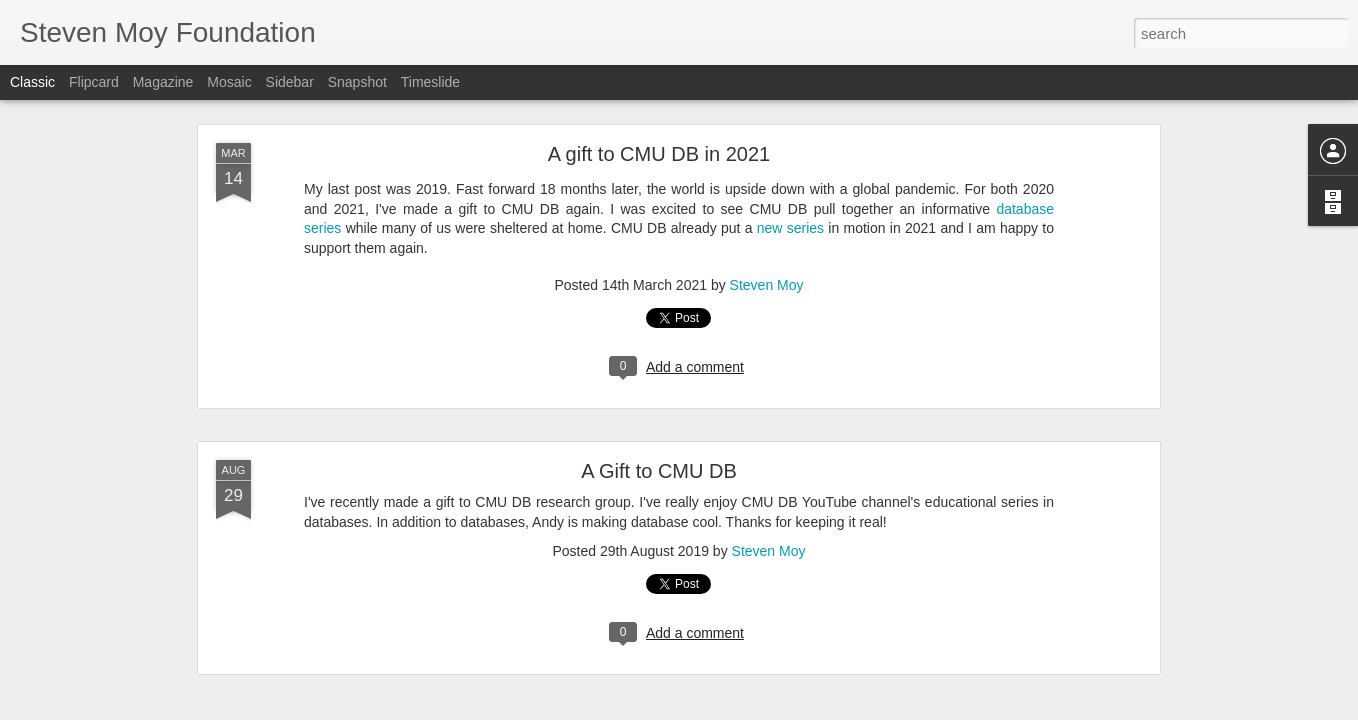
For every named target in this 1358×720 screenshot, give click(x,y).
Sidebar (290, 82)
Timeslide (430, 82)
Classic (32, 82)
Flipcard (94, 82)
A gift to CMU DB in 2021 (659, 154)
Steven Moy (767, 285)
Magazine (163, 82)
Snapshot (357, 82)
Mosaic (229, 82)
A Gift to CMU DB (659, 471)
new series (790, 228)
